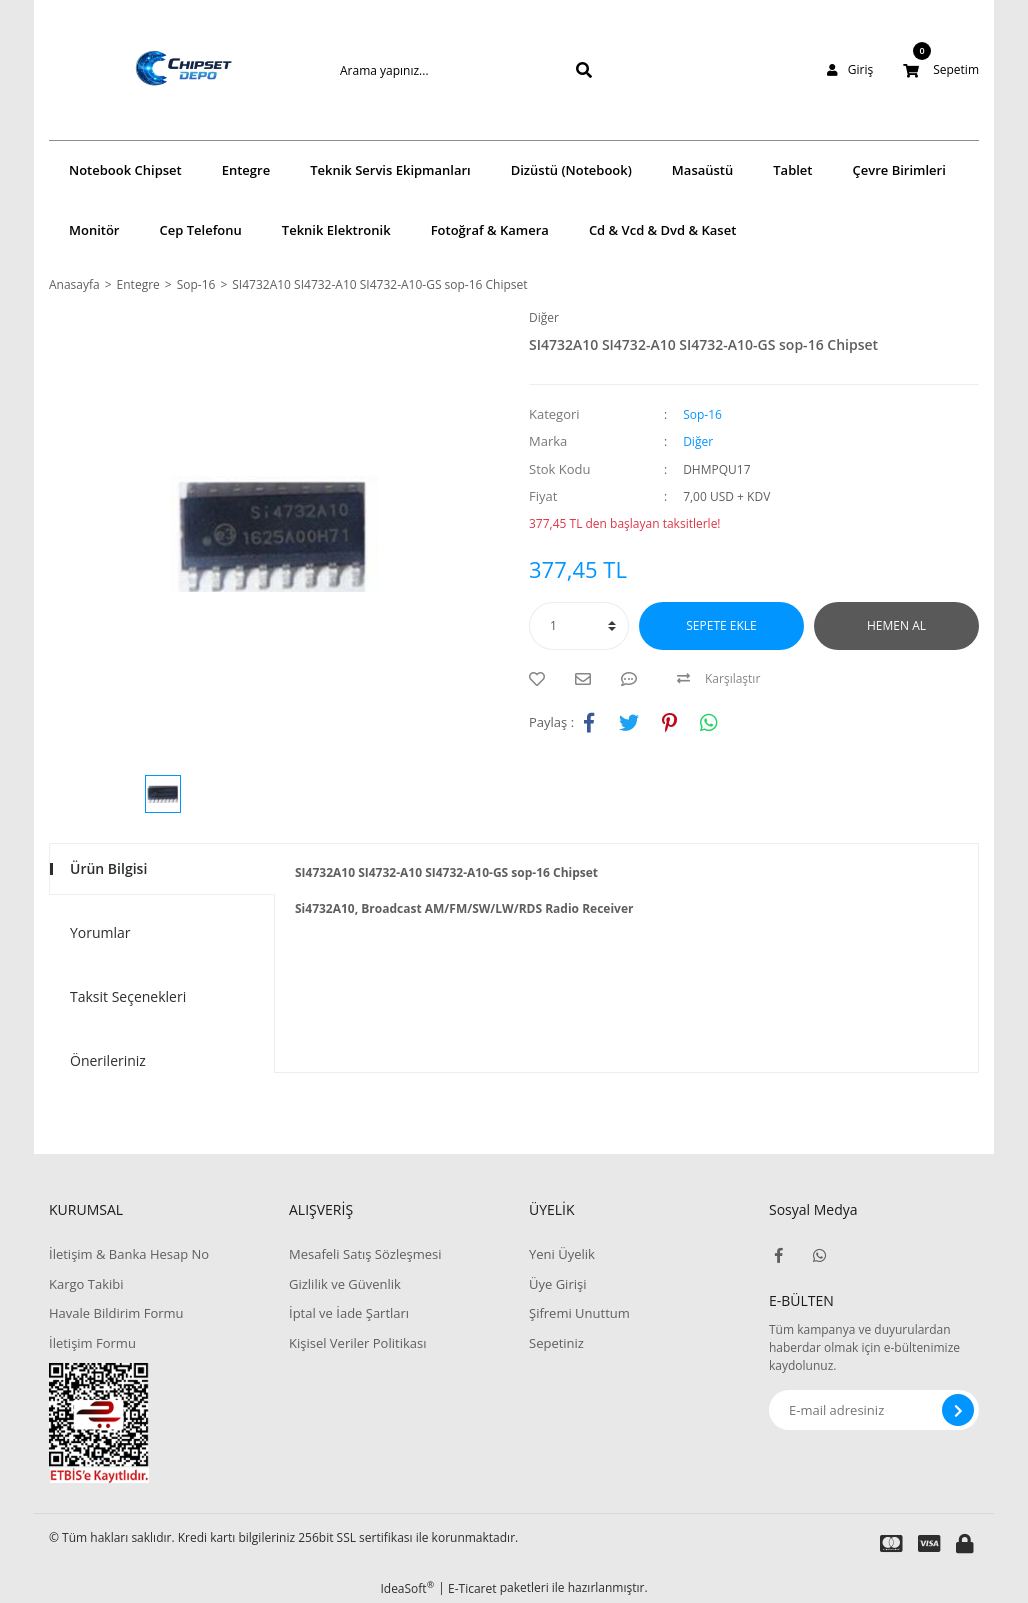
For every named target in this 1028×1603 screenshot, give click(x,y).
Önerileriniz (108, 1060)
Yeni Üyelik (562, 1254)
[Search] (434, 70)
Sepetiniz (556, 1343)
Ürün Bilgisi (108, 868)
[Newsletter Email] (874, 1410)
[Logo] (154, 70)
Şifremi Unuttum (579, 1313)
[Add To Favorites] (542, 679)
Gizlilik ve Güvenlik (345, 1284)
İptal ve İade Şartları (349, 1313)
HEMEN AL (896, 625)
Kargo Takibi (86, 1284)
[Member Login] (850, 70)
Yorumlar (100, 932)
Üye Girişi (557, 1284)
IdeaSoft (407, 1588)
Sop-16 (702, 414)
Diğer (544, 317)
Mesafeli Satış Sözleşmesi (365, 1254)
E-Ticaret (472, 1588)
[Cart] (941, 70)
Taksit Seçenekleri (128, 996)
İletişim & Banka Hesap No (129, 1254)
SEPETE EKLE (721, 625)
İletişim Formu (92, 1343)
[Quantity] (579, 626)
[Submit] (958, 1410)
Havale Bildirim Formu (116, 1313)
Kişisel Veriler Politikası (357, 1343)
